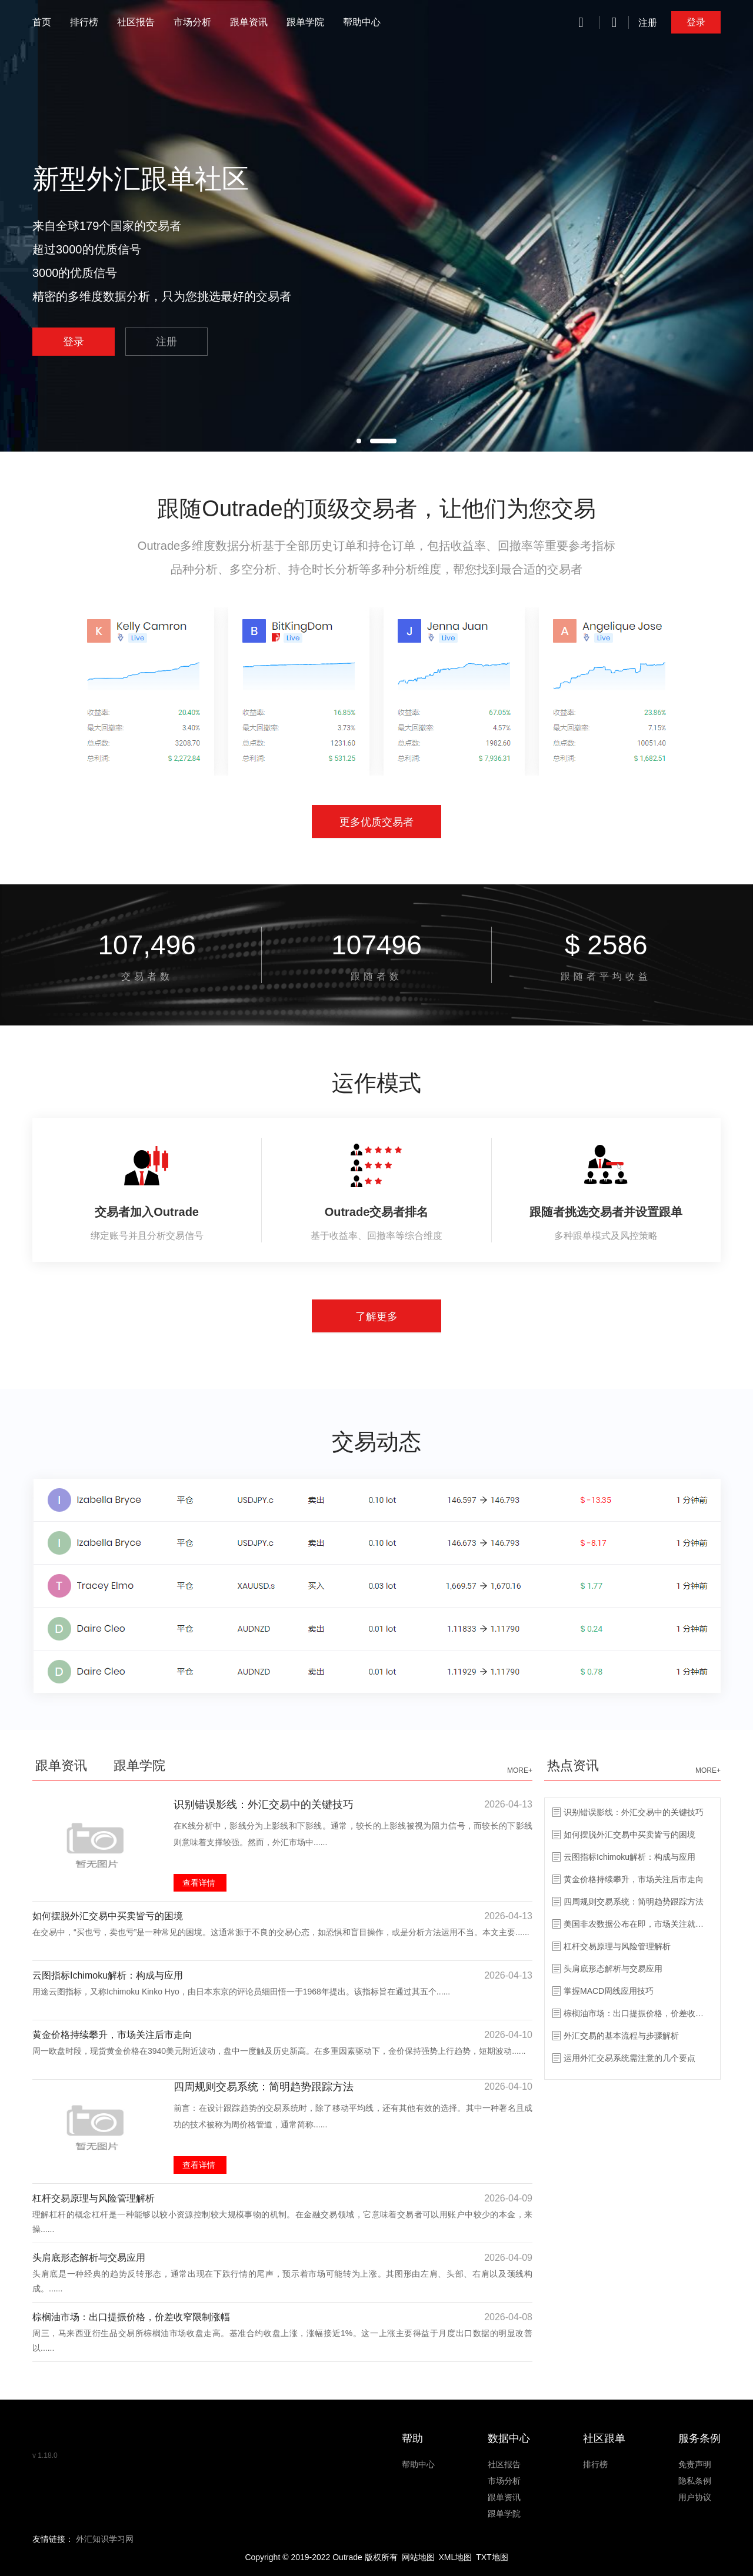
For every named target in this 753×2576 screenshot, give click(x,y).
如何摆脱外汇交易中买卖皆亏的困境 (107, 1916)
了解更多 (376, 1316)
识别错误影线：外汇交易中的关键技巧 (264, 1804)
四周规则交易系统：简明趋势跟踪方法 (264, 2087)
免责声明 (694, 2464)
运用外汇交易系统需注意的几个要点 (629, 2058)
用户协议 (694, 2497)
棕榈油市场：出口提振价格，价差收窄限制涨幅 (131, 2317)
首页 (41, 22)
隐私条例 (694, 2480)
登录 (696, 22)
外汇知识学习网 (105, 2539)
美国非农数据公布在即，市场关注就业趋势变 (637, 1924)
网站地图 (418, 2557)
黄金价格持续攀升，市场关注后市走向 (112, 2035)
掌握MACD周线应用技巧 (609, 1991)
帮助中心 (362, 22)
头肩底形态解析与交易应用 (88, 2258)
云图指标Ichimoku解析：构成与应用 (107, 1975)
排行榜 (84, 22)
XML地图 (455, 2557)
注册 (647, 23)
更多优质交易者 (376, 822)
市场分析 (192, 22)
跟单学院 (305, 22)
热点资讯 (573, 1765)
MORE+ (519, 1770)
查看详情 (198, 1882)
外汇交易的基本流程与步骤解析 (621, 2035)
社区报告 (136, 22)
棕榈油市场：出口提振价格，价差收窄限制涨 (637, 2013)
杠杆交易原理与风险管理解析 (93, 2198)
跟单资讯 (249, 22)
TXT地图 (492, 2557)
